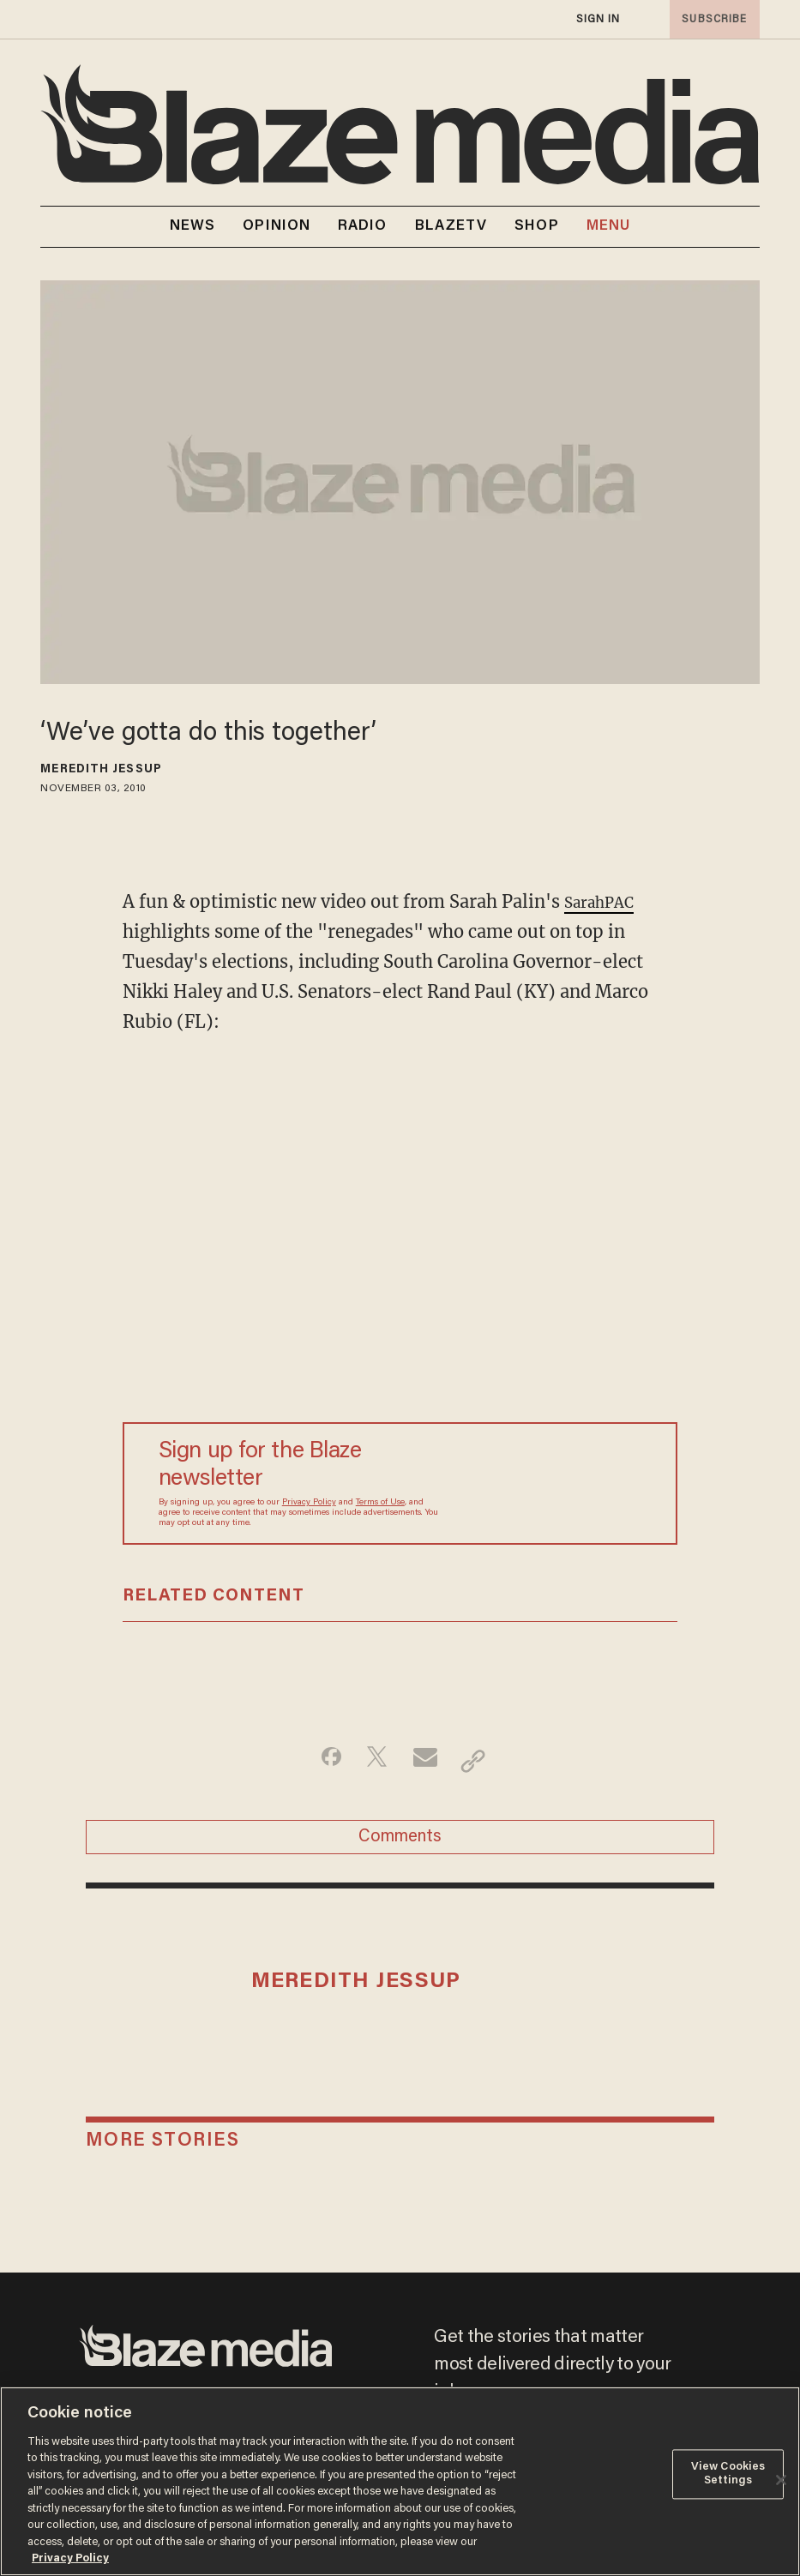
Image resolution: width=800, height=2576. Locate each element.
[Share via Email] (427, 1760)
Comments (400, 1845)
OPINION (276, 226)
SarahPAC (605, 901)
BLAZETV (451, 226)
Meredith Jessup (101, 770)
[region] (400, 2481)
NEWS (192, 226)
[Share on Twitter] (373, 1760)
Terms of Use (380, 1502)
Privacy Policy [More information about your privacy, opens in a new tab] (70, 2558)
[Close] (781, 2480)
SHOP (536, 226)
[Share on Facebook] (319, 1760)
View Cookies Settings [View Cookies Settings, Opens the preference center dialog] (728, 2474)
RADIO (363, 226)
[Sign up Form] (541, 1483)
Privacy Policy (309, 1502)
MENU (608, 226)
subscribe (710, 19)
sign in (597, 19)
